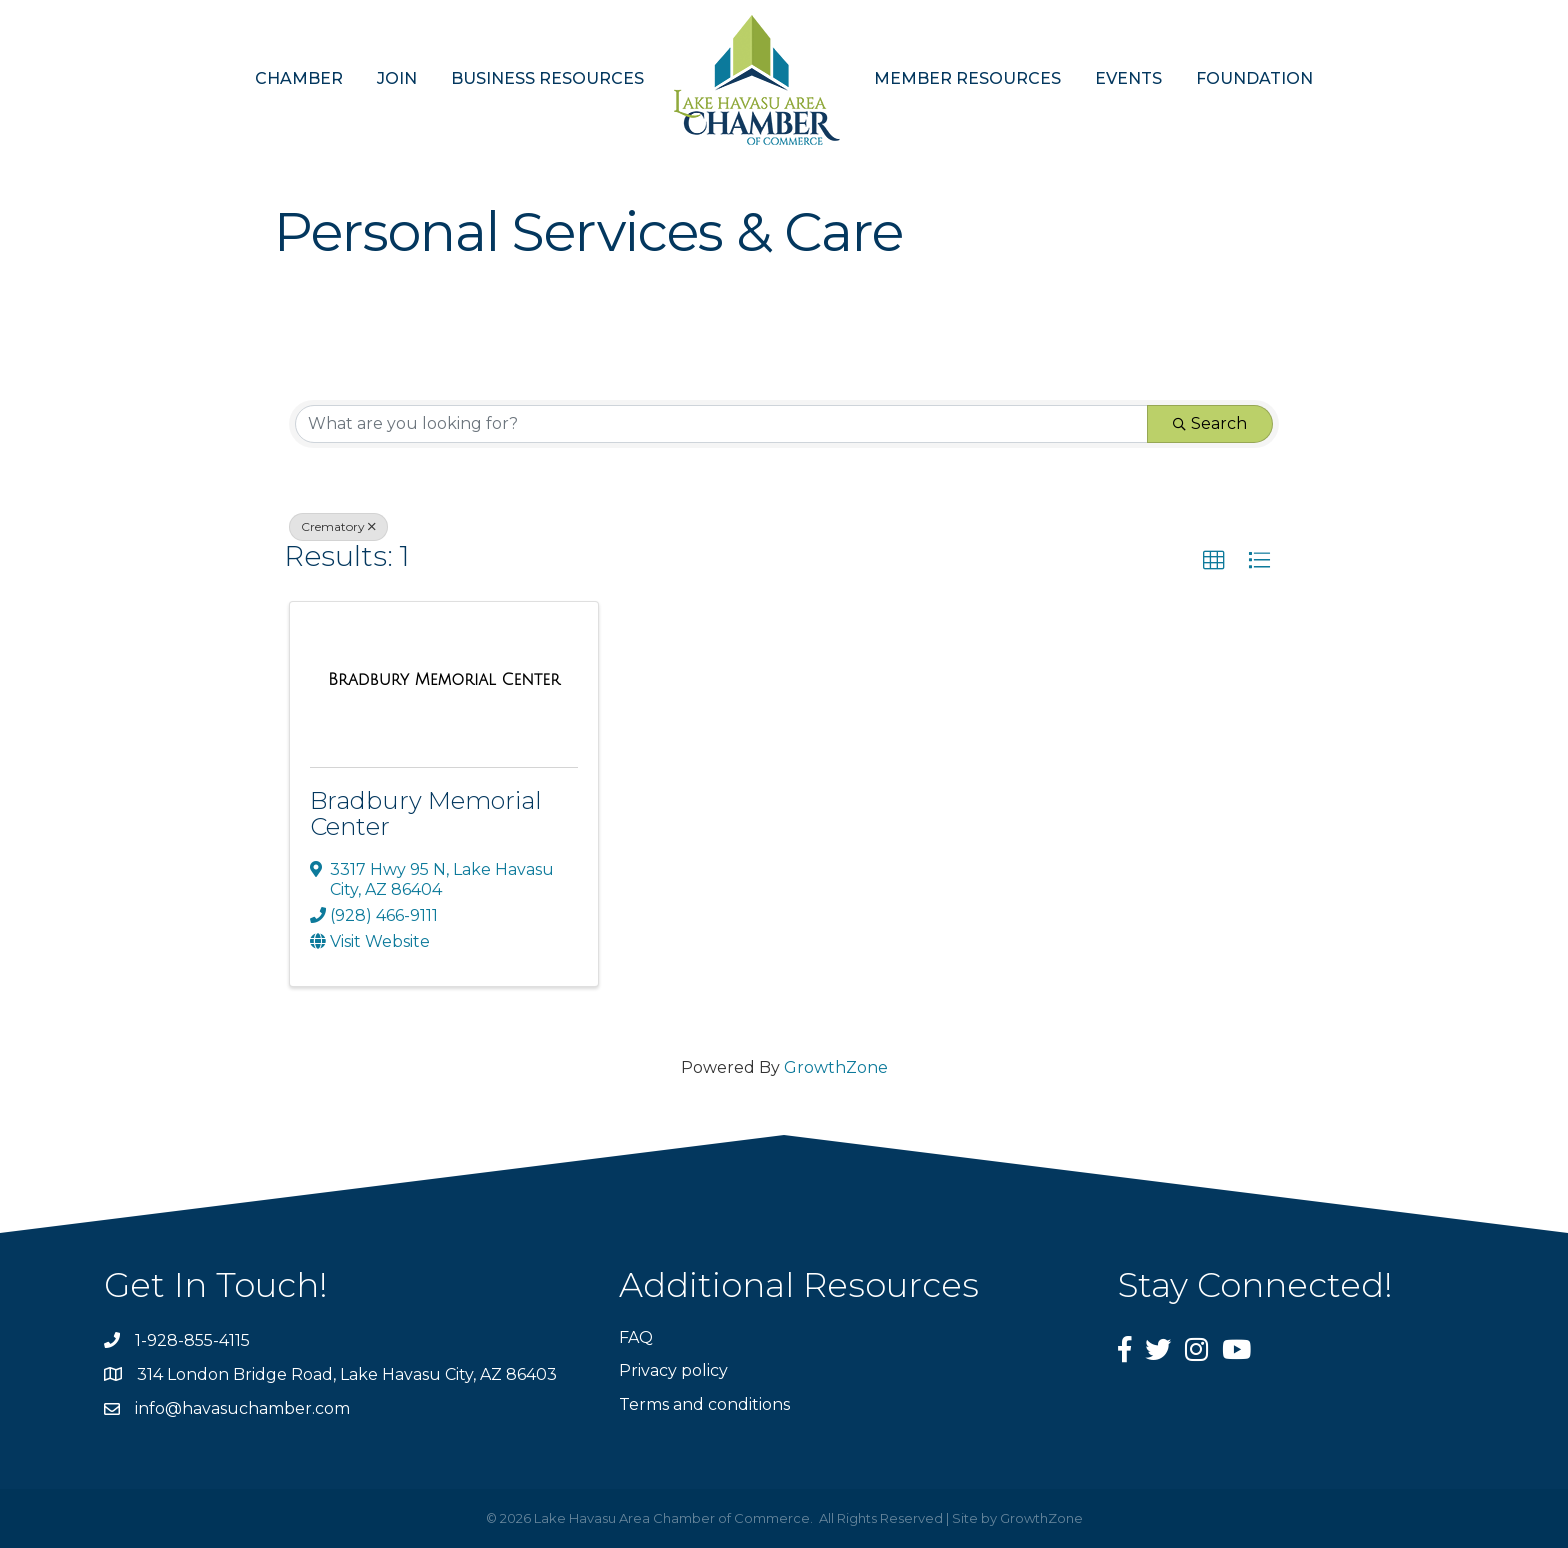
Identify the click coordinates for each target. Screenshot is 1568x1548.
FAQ (636, 1337)
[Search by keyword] (721, 424)
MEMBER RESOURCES (967, 78)
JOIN (397, 78)
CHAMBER (299, 78)
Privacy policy (673, 1370)
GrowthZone (836, 1067)
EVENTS (1128, 78)
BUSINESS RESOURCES (547, 78)
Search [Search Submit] (1210, 423)
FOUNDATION (1254, 78)
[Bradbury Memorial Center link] (444, 680)
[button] (1214, 561)
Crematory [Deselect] (338, 526)
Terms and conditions (704, 1404)
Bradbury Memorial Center (426, 813)
